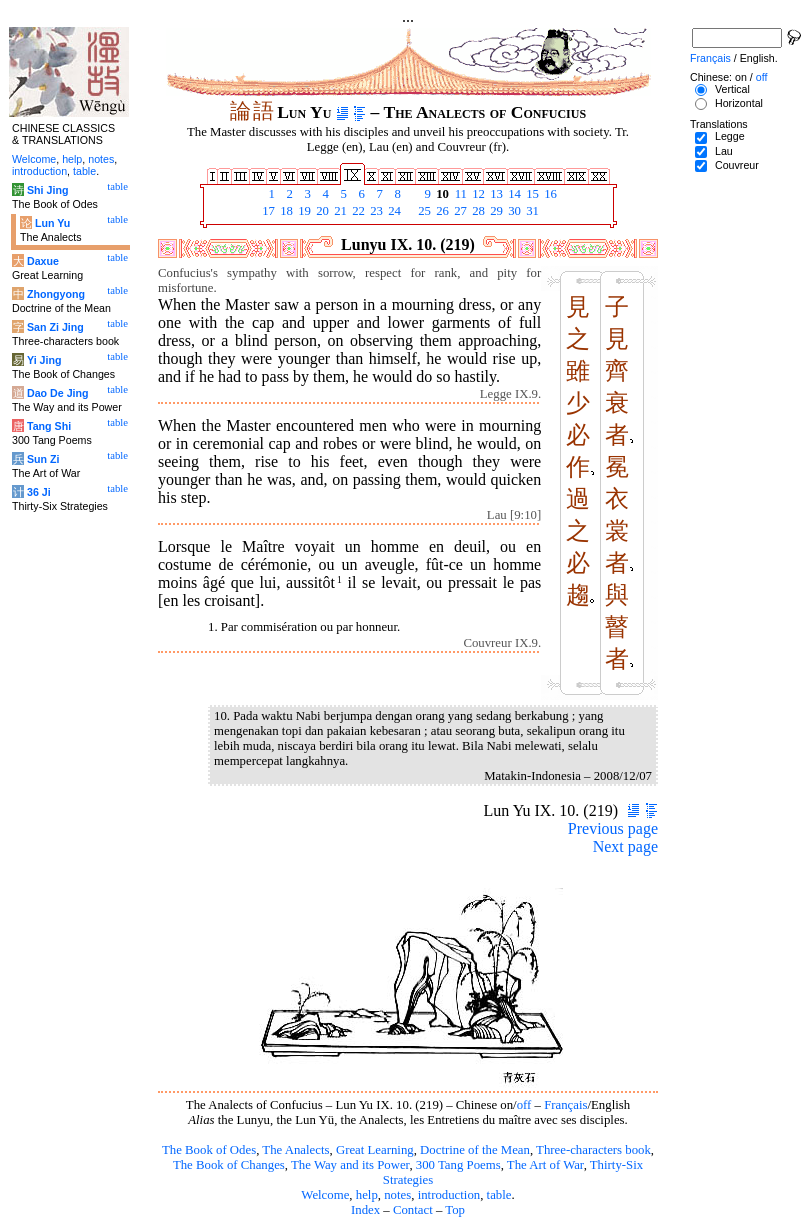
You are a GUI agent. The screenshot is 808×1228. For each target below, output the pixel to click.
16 (549, 194)
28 (477, 211)
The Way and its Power (350, 1165)
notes (397, 1195)
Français (565, 1105)
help (367, 1195)
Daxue (43, 261)
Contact (413, 1210)
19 (303, 211)
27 (459, 211)
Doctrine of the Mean (475, 1150)
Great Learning (375, 1150)
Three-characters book (593, 1150)
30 (513, 211)
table (499, 1195)
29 (495, 211)
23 (375, 211)
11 (459, 194)
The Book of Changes (229, 1165)
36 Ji (39, 492)
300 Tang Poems (458, 1165)
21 (339, 211)
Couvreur (737, 165)
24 (393, 211)
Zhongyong (56, 294)
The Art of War (545, 1165)
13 (495, 194)
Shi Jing (47, 190)
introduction (449, 1195)
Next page (625, 846)
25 (423, 211)
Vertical (732, 89)
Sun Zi (43, 459)
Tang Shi (49, 426)
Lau (724, 151)
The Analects (295, 1150)
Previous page (613, 828)
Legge (730, 136)
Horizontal (739, 103)
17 (267, 211)
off (524, 1105)
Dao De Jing (58, 393)
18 (285, 211)
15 (531, 194)
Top (455, 1210)
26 (441, 211)
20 (321, 211)
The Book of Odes (209, 1150)
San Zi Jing (55, 327)
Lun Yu (52, 223)
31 (531, 211)
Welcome (325, 1195)
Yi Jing (44, 360)
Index (365, 1210)
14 (513, 194)
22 (357, 211)
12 (477, 194)
